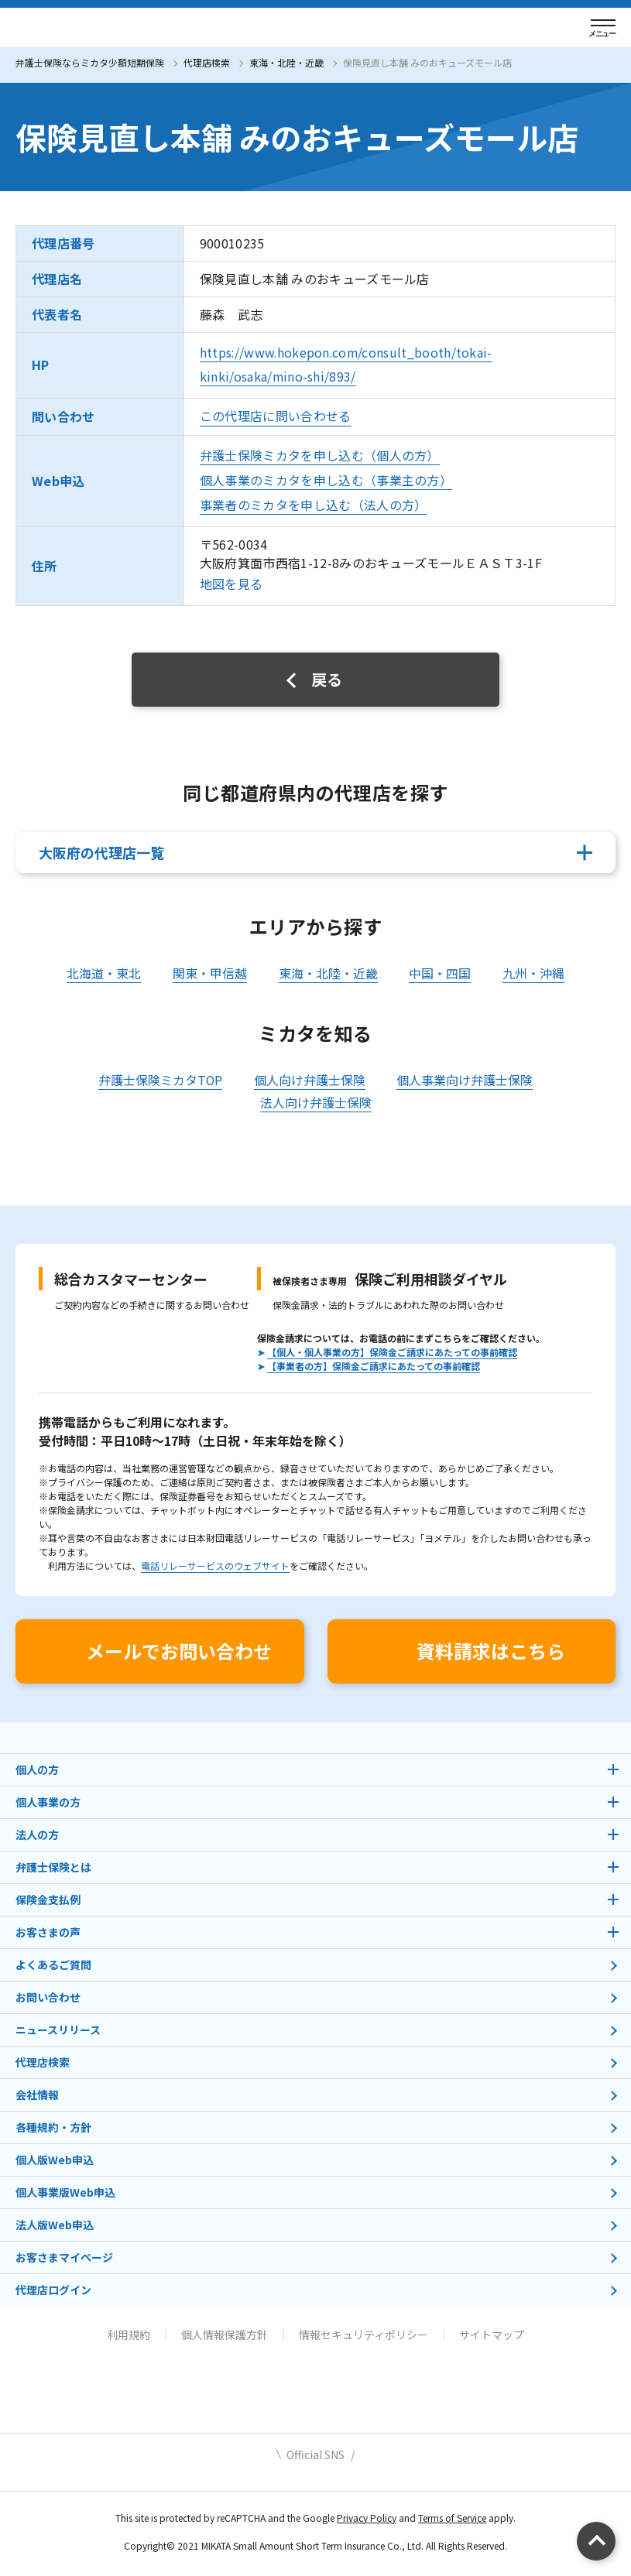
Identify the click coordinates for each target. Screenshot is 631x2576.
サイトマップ (491, 2334)
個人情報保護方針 (224, 2334)
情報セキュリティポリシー (363, 2334)
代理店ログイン (53, 2289)
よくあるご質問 (53, 1964)
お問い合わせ (48, 1997)
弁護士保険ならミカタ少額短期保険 (89, 62)
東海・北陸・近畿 (286, 62)
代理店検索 (206, 62)
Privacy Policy (366, 2517)
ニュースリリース (58, 2029)
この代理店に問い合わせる (276, 416)
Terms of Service (452, 2517)
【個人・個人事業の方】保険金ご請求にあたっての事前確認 (392, 1351)
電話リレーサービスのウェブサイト (215, 1565)
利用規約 (128, 2334)
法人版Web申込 (54, 2224)
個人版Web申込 (54, 2159)
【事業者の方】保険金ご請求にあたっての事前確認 (373, 1365)
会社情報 (37, 2094)
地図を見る (231, 584)
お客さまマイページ (64, 2257)
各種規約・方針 (53, 2127)
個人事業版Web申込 (65, 2192)
